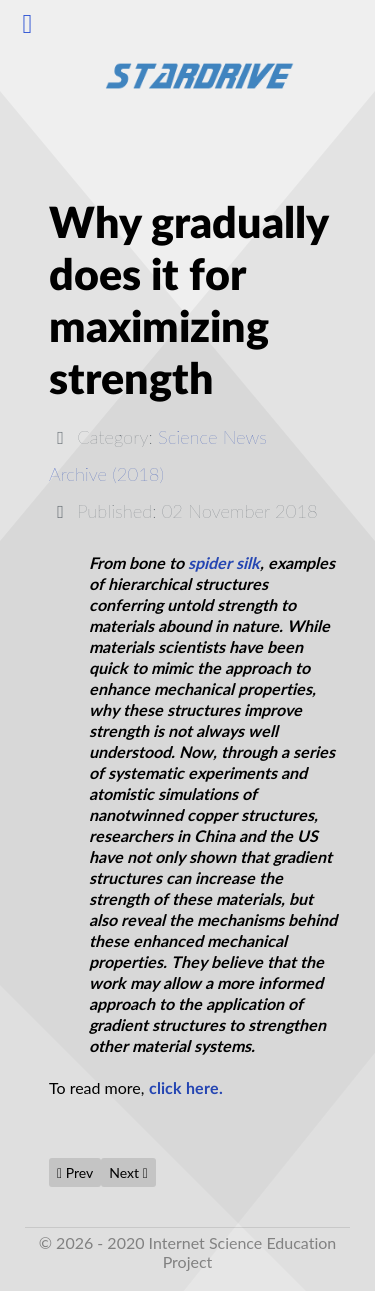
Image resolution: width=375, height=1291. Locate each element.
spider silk (224, 564)
